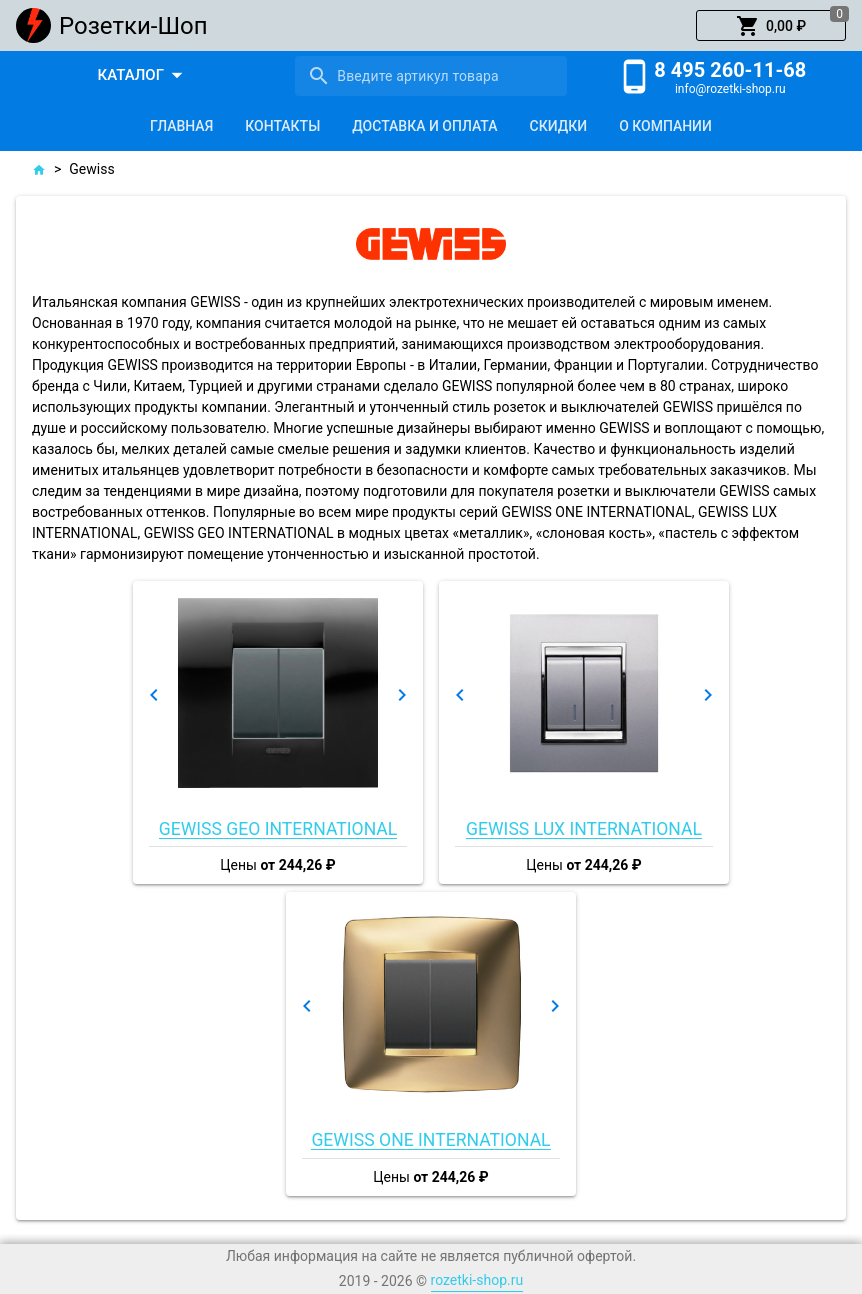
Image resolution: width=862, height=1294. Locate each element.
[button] (771, 26)
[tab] (181, 126)
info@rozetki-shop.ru (730, 89)
